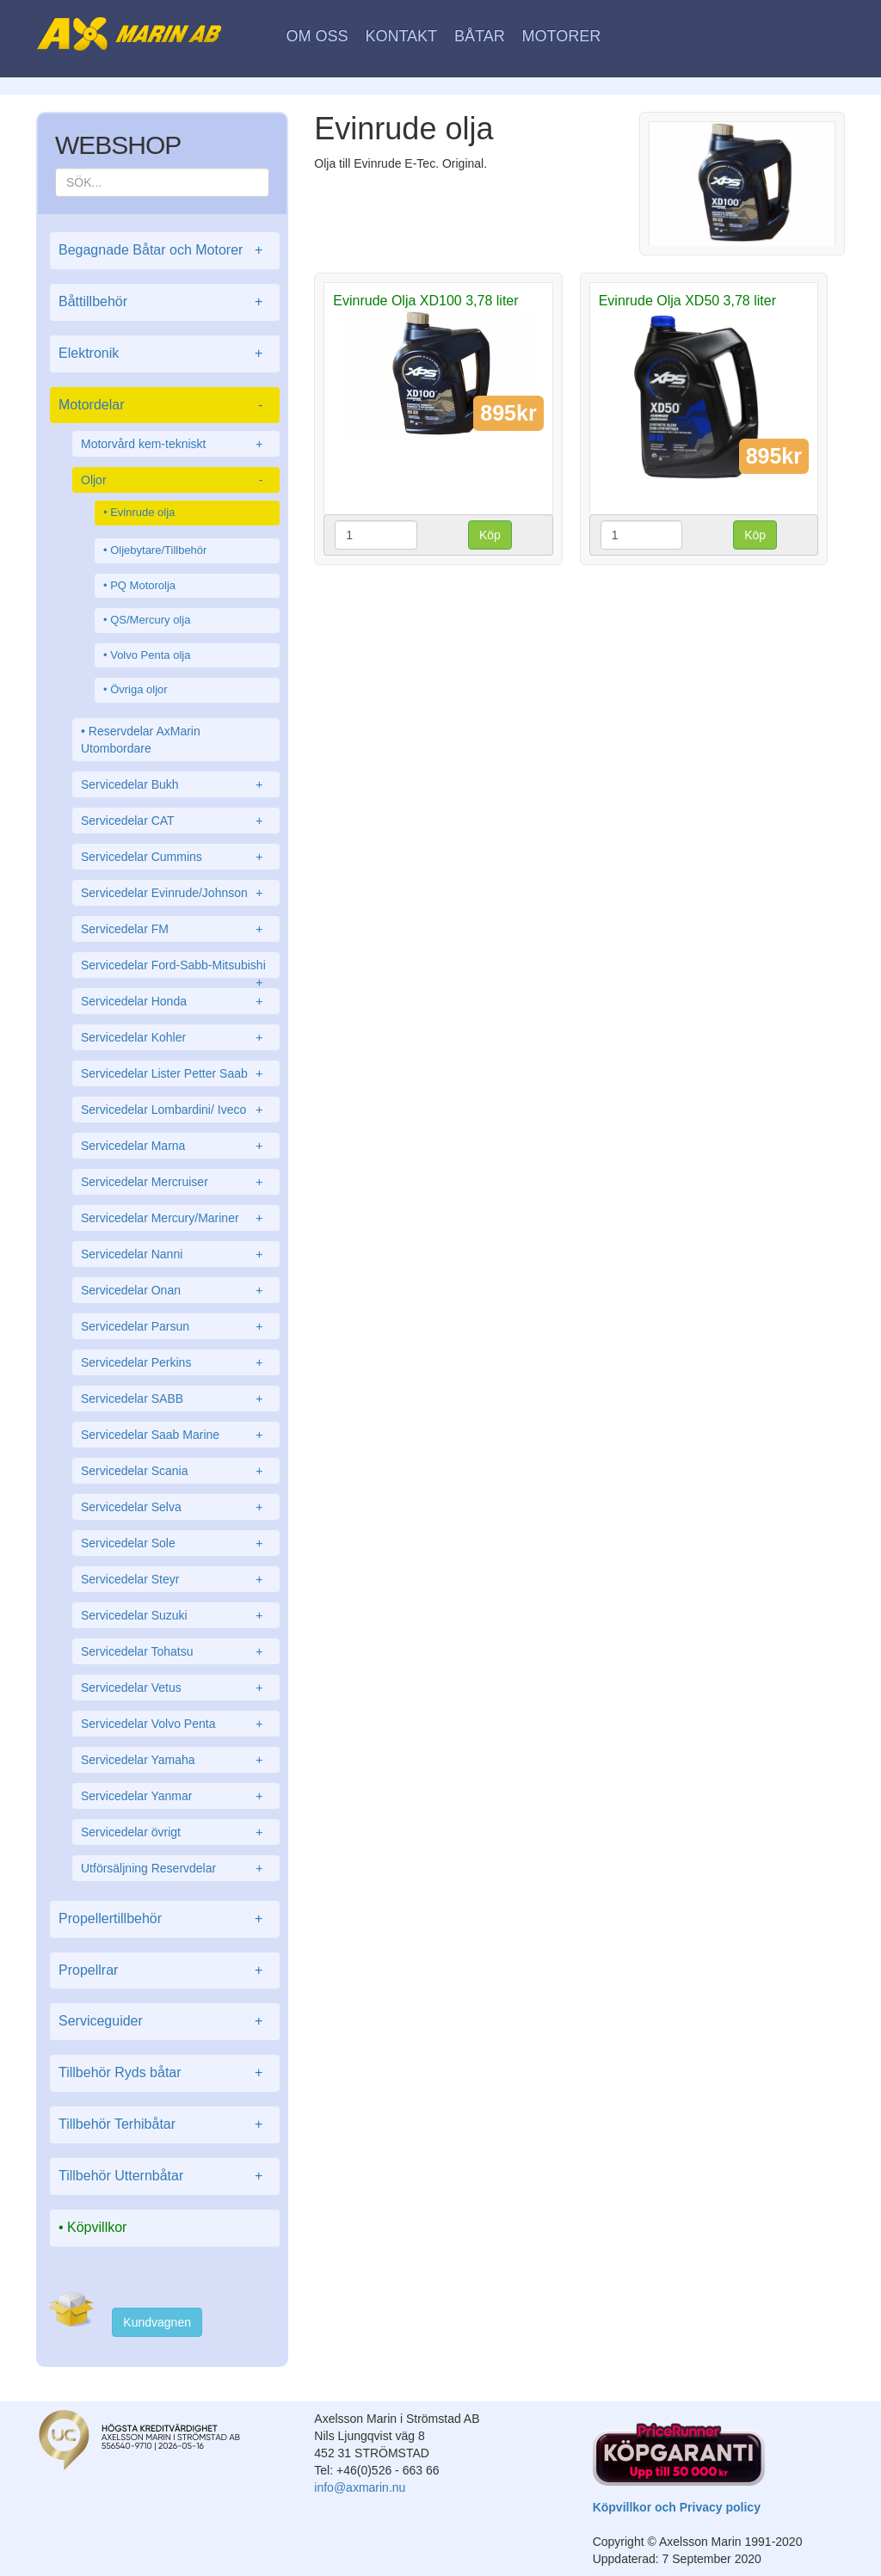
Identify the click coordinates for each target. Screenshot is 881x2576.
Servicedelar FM (176, 929)
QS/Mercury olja (150, 619)
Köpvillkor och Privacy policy (677, 2507)
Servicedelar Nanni (176, 1254)
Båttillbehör (165, 302)
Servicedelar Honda (176, 1001)
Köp (490, 535)
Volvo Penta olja (150, 655)
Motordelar (165, 405)
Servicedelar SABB (176, 1398)
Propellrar (165, 1971)
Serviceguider (165, 2022)
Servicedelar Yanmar (176, 1795)
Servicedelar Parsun (176, 1326)
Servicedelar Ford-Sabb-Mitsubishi (176, 968)
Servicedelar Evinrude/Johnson (176, 892)
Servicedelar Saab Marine (176, 1434)
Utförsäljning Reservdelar (176, 1868)
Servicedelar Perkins (176, 1362)
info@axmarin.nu (359, 2487)
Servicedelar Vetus (176, 1687)
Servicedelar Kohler (176, 1037)
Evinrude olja (142, 512)
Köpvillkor (96, 2227)
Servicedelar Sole (176, 1543)
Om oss (317, 36)
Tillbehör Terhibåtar (165, 2125)
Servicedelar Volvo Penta (176, 1723)
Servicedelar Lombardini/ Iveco (176, 1109)
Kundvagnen (157, 2322)
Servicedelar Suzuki (176, 1615)
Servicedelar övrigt (176, 1832)
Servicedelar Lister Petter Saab (176, 1073)
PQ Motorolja (143, 585)
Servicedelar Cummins (176, 856)
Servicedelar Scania (176, 1470)
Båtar (479, 36)
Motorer (561, 36)
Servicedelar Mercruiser (176, 1181)
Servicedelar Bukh (176, 784)
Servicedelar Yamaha (176, 1759)
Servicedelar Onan (176, 1290)
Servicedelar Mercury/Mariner (176, 1218)
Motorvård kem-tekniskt (176, 443)
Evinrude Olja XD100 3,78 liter (425, 300)
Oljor (176, 480)
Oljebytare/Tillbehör (158, 550)
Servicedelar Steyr (176, 1579)
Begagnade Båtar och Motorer (165, 251)
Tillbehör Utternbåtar (165, 2176)
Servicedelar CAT (176, 820)
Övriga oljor (138, 689)
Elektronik (165, 354)
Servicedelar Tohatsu (176, 1651)
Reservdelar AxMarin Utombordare (140, 739)
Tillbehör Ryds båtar (165, 2073)
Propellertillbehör (165, 1919)
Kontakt (401, 36)
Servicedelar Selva (176, 1506)
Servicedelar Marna (176, 1145)
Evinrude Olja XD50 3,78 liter (687, 300)
